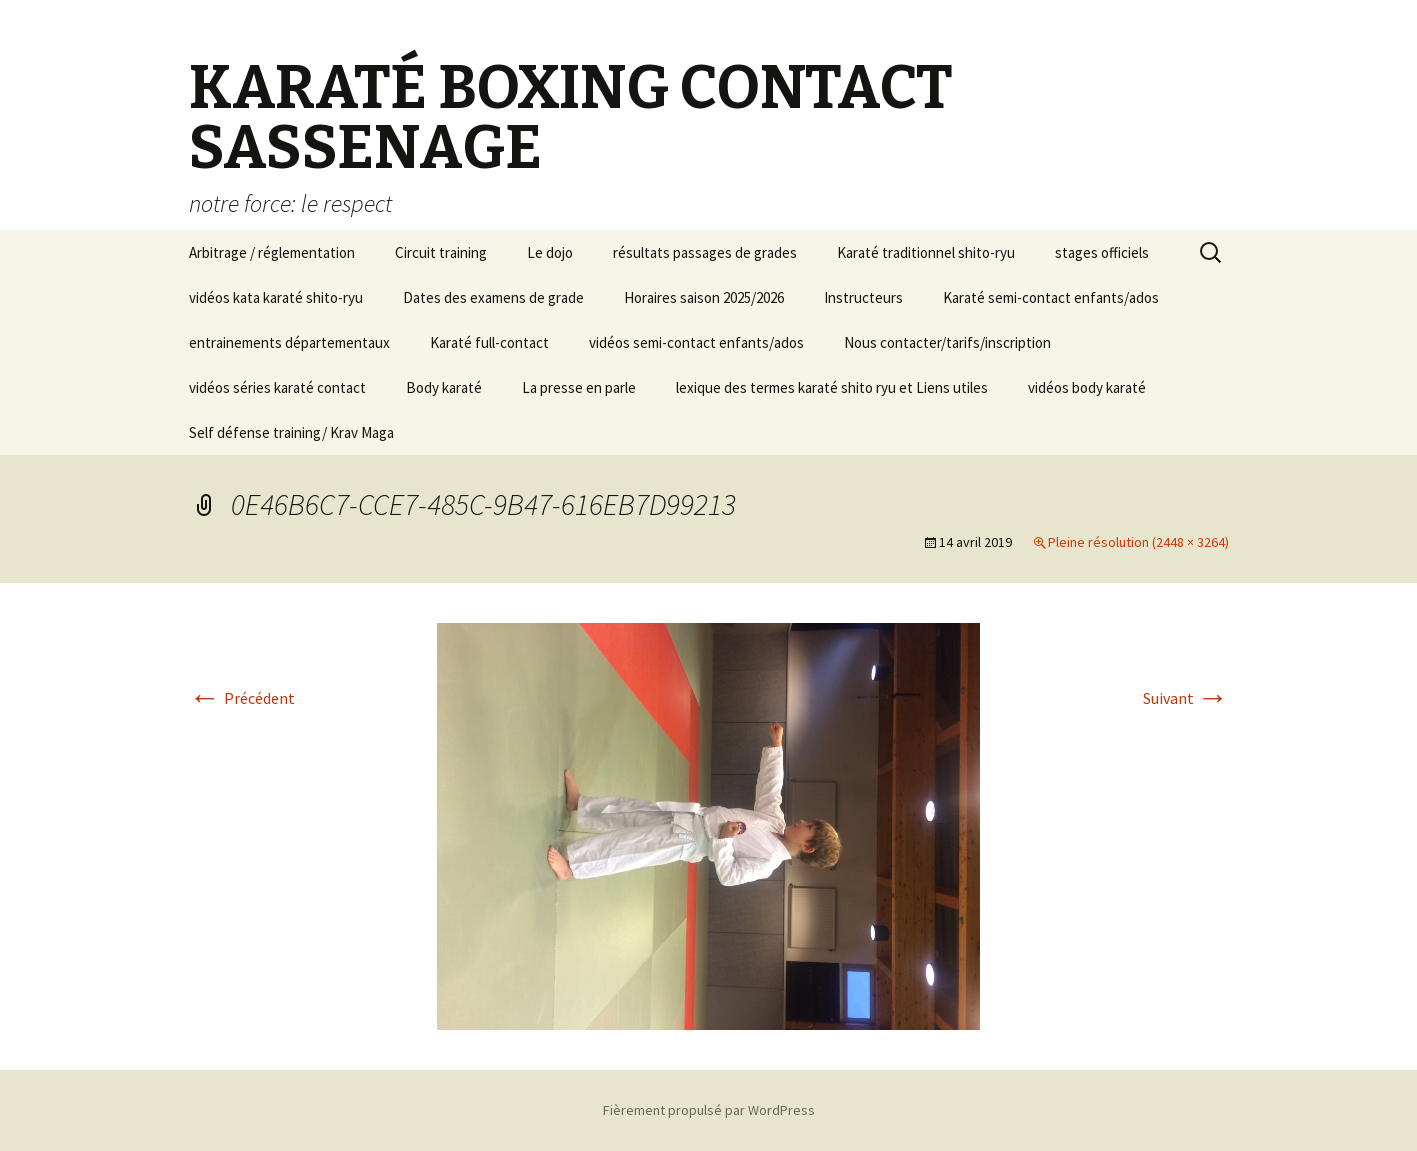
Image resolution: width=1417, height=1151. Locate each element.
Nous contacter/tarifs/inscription (947, 342)
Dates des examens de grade (493, 297)
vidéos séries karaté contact (277, 387)
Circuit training (441, 252)
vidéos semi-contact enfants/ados (696, 342)
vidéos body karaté (1087, 387)
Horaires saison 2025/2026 (704, 297)
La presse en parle (579, 387)
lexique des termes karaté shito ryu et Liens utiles (832, 387)
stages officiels (1102, 252)
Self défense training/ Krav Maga (291, 432)
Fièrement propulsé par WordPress (709, 1110)
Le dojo (550, 252)
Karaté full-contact (489, 342)
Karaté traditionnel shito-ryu (926, 252)
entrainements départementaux (289, 342)
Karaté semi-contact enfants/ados (1051, 297)
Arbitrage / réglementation (272, 252)
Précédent (242, 698)
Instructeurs (863, 297)
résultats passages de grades (705, 252)
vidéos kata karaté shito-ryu (276, 297)
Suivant (1186, 698)
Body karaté (444, 387)
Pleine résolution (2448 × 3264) (1138, 542)
